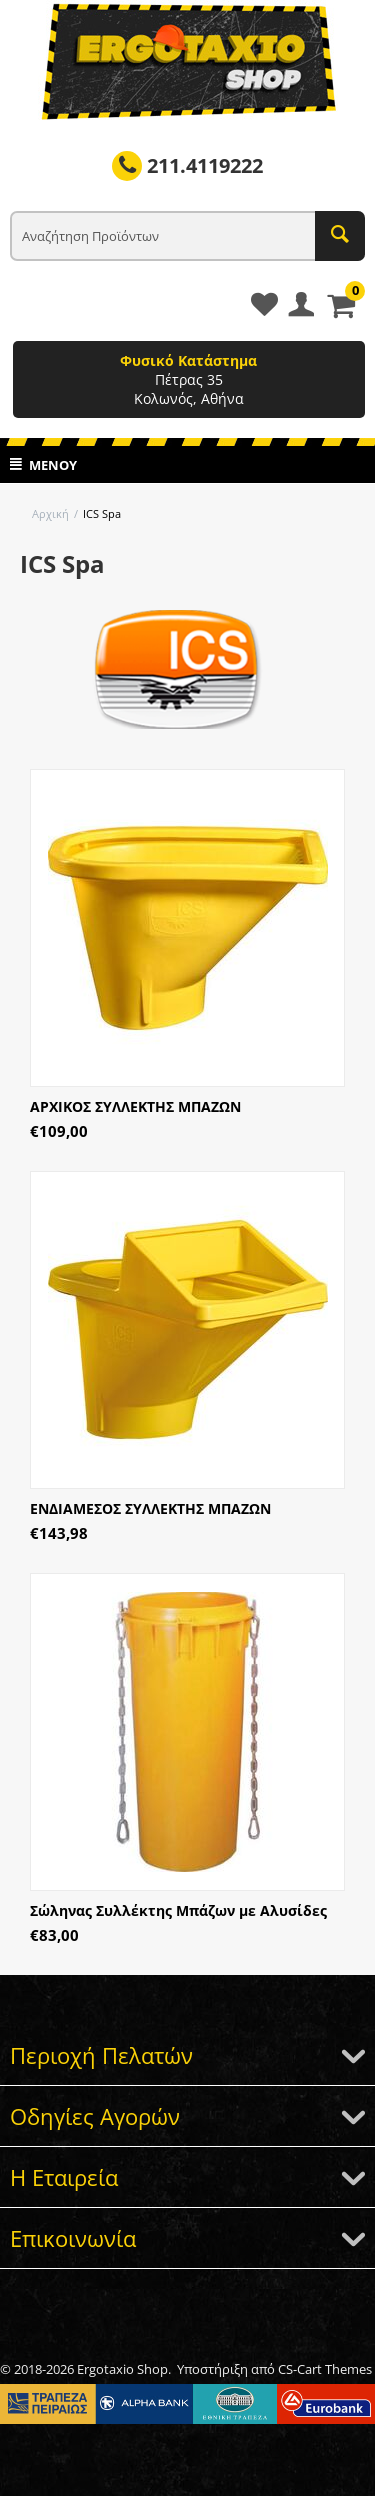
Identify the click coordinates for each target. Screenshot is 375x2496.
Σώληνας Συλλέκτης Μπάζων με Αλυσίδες (178, 1910)
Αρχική (50, 513)
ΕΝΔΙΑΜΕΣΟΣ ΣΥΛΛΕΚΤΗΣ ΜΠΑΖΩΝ (150, 1508)
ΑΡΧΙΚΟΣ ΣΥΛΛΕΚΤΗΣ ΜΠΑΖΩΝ (135, 1106)
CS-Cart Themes (325, 2369)
